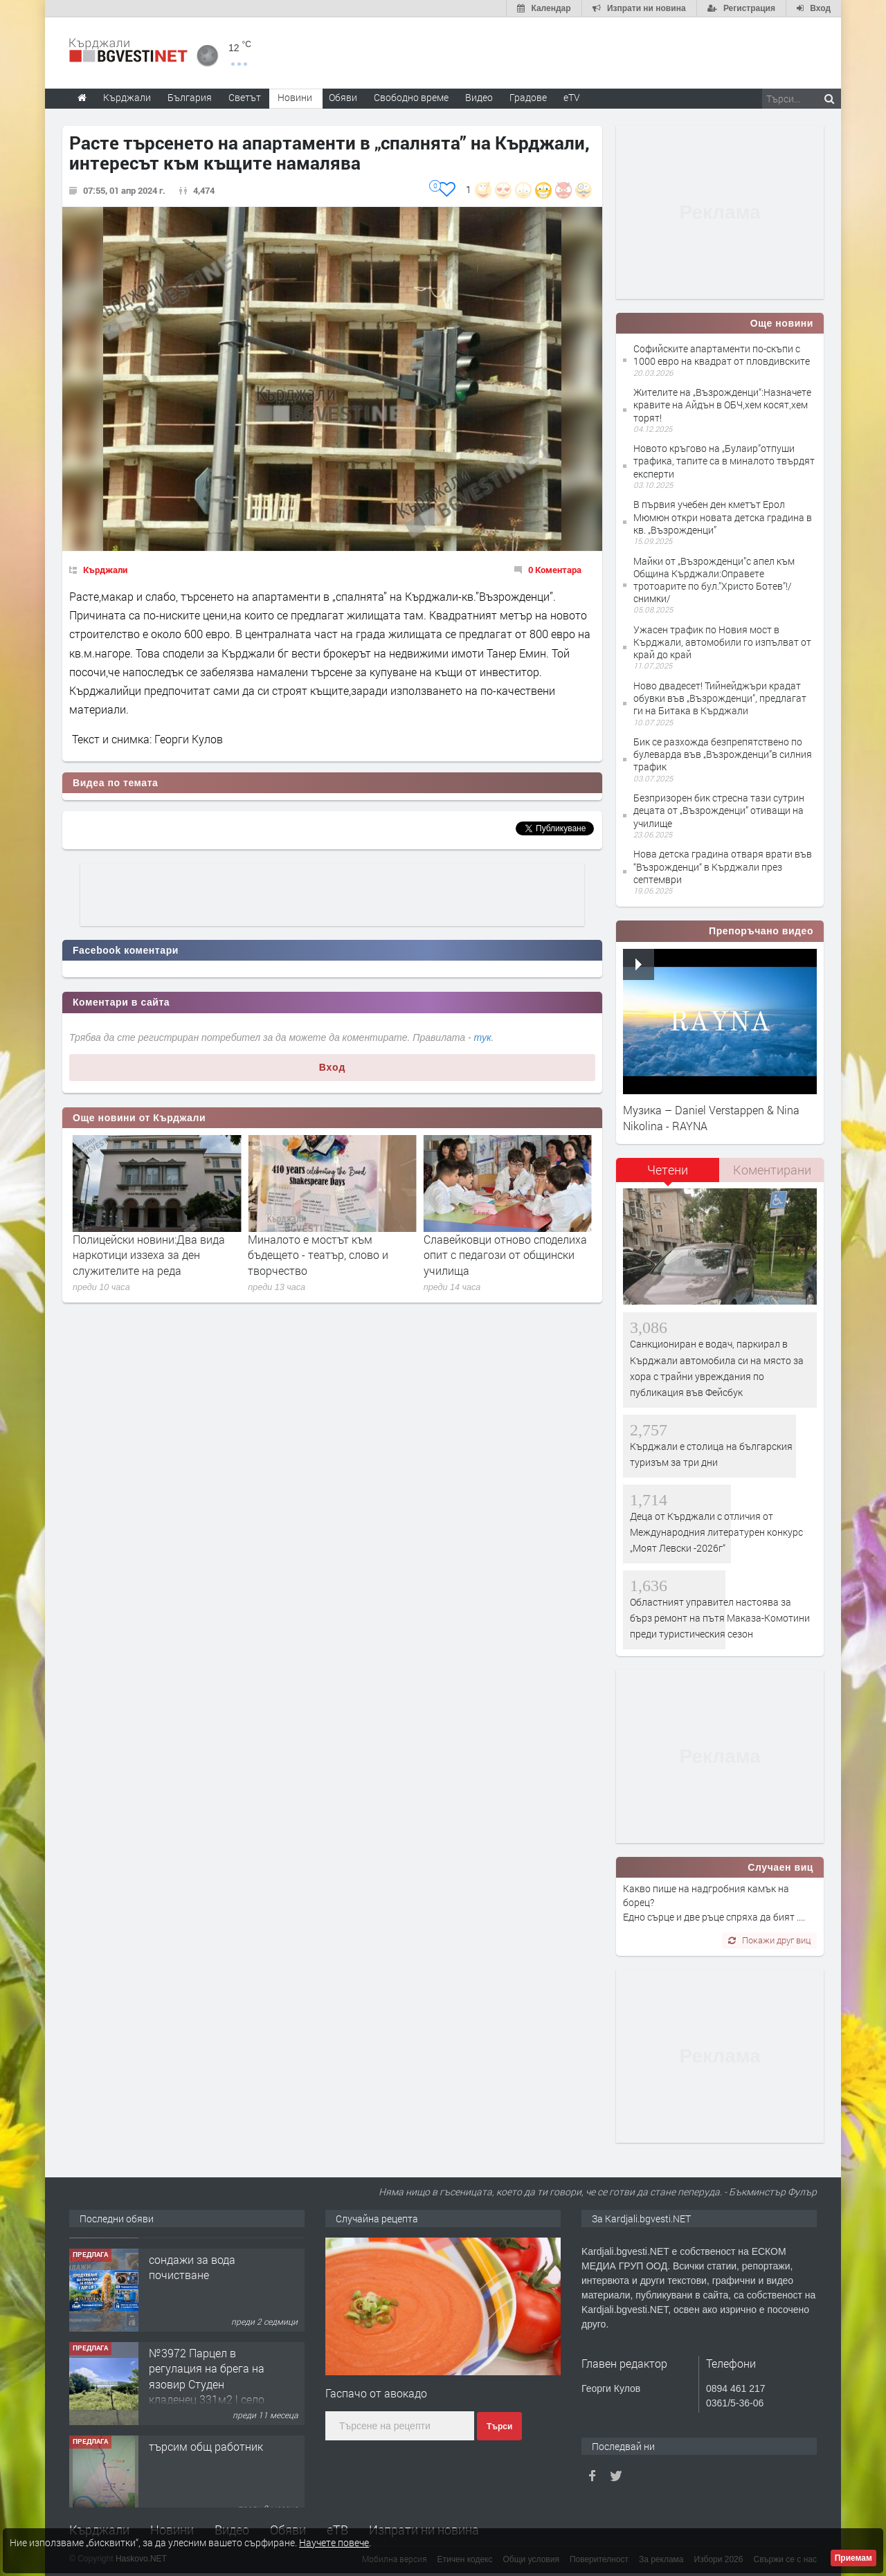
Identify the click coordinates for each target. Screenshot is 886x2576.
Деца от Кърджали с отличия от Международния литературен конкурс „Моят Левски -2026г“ (716, 1532)
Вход (332, 1067)
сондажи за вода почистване (192, 2349)
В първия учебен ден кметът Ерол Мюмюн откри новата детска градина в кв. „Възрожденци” (722, 517)
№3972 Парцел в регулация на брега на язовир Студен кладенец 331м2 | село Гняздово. (206, 2466)
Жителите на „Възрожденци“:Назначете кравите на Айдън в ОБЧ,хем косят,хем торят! (722, 405)
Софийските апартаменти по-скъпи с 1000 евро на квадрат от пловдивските (721, 355)
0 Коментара (554, 569)
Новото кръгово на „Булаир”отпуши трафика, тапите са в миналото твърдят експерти (724, 461)
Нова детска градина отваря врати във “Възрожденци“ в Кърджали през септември (722, 866)
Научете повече (334, 2542)
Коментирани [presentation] (772, 1169)
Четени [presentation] (667, 1169)
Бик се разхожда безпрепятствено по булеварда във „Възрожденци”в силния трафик (722, 754)
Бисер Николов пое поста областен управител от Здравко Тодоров (155, 1255)
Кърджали (105, 569)
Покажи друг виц (769, 1939)
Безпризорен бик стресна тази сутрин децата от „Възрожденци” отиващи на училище (718, 810)
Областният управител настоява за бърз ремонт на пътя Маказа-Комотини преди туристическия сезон (720, 1618)
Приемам (853, 2558)
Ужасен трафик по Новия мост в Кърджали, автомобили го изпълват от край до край (722, 642)
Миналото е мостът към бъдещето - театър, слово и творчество (494, 1255)
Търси (499, 2426)
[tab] (668, 1175)
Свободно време (411, 97)
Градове (528, 97)
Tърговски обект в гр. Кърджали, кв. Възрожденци (204, 2264)
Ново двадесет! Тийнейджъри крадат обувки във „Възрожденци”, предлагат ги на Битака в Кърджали (719, 698)
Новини (295, 97)
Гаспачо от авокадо (376, 2393)
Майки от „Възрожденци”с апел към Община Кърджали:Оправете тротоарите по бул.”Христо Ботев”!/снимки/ (714, 580)
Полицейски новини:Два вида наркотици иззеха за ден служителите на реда (324, 1255)
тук (482, 1037)
